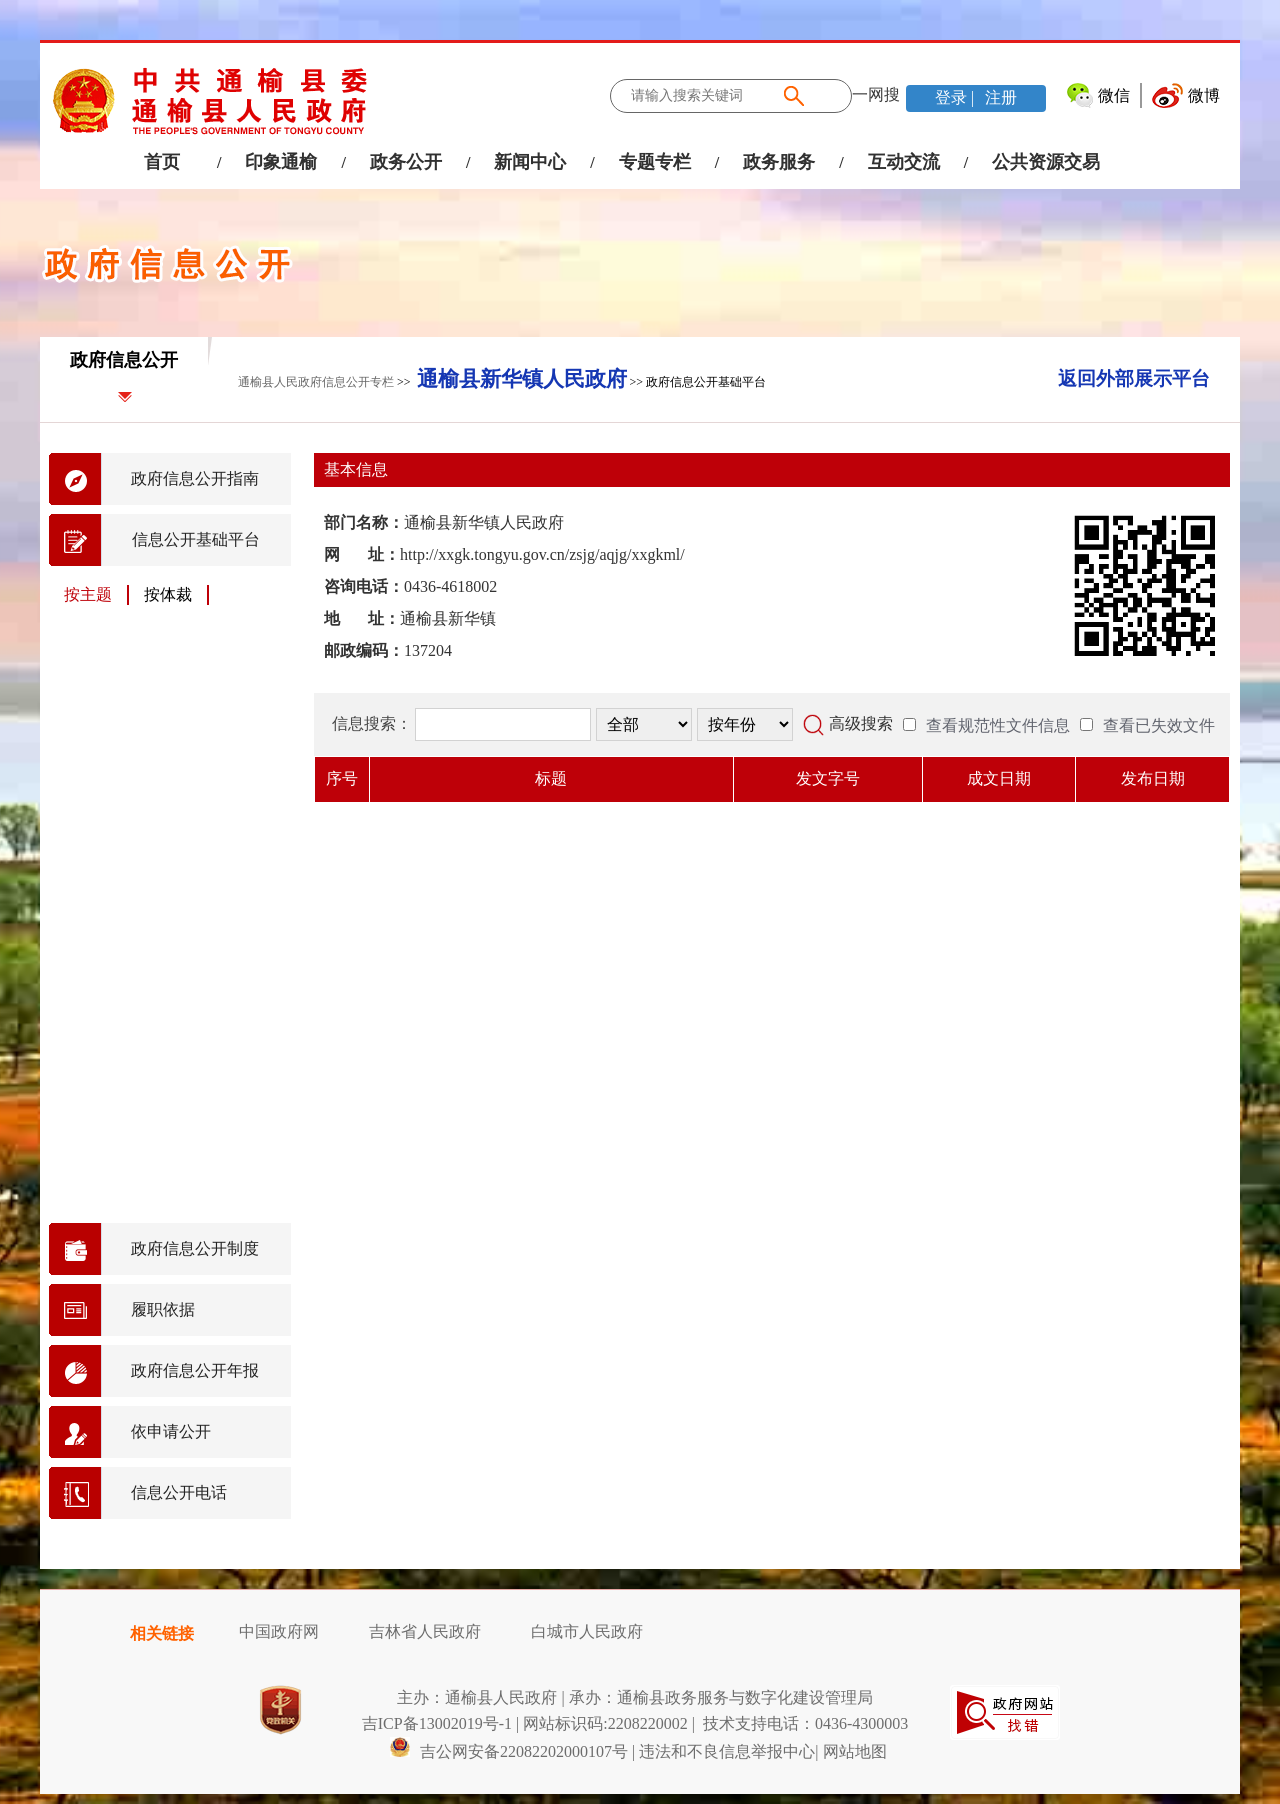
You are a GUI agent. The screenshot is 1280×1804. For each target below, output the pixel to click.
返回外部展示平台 (1134, 378)
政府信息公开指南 (195, 478)
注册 (999, 97)
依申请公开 (171, 1431)
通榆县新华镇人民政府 (522, 379)
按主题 (88, 594)
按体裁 (168, 594)
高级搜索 (861, 723)
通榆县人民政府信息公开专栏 (316, 382)
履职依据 (163, 1309)
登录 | (956, 97)
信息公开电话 (179, 1492)
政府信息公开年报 (195, 1370)
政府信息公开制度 (195, 1248)
